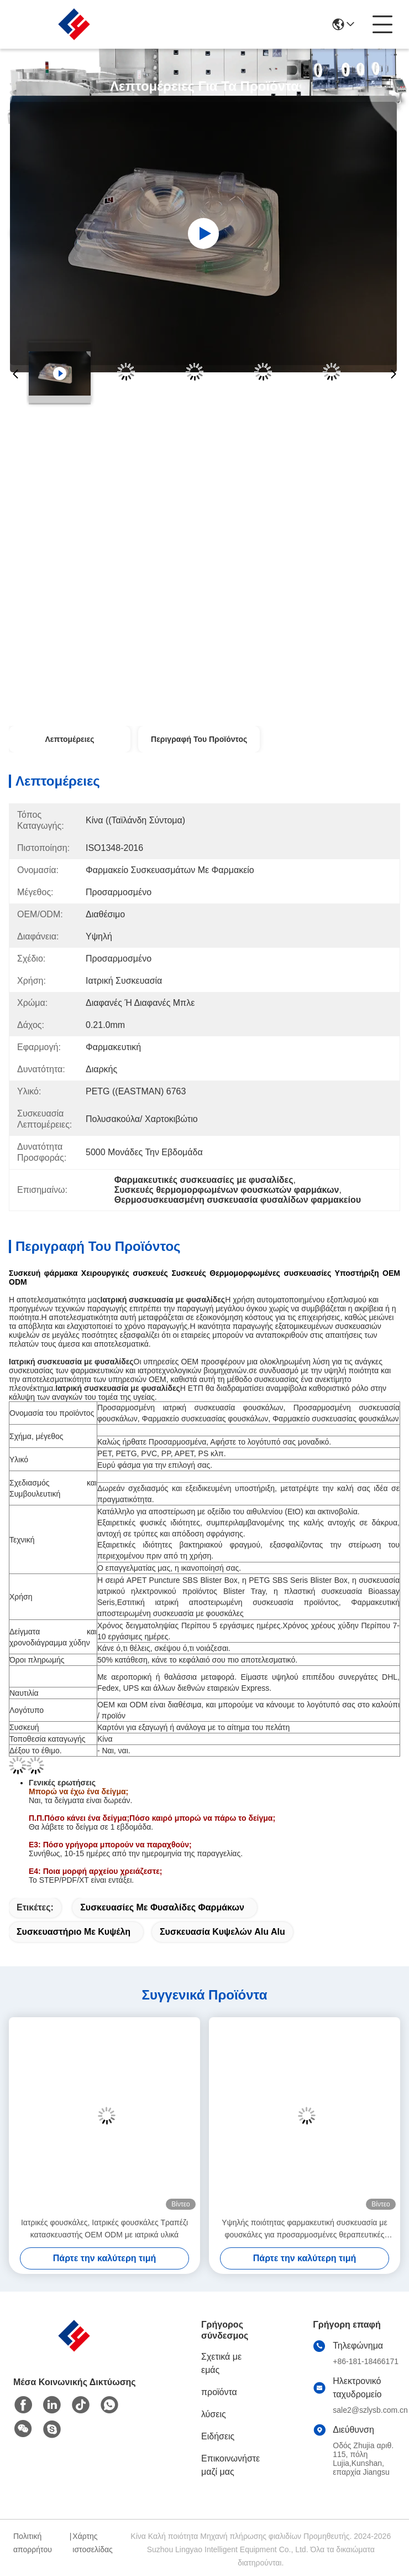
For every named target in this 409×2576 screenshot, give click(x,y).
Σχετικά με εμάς (221, 2363)
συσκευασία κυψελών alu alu (222, 1931)
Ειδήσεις (217, 2436)
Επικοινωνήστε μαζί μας (230, 2465)
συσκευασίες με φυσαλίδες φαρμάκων (162, 1907)
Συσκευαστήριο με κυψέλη (73, 1931)
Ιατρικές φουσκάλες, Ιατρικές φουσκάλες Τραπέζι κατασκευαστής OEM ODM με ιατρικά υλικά (104, 2228)
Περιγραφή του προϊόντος (199, 739)
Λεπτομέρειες (69, 739)
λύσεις (213, 2414)
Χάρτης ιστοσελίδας (92, 2543)
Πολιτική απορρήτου (32, 2543)
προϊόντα (219, 2392)
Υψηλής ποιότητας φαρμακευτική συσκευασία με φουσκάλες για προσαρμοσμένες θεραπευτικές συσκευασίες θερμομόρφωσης (304, 2229)
